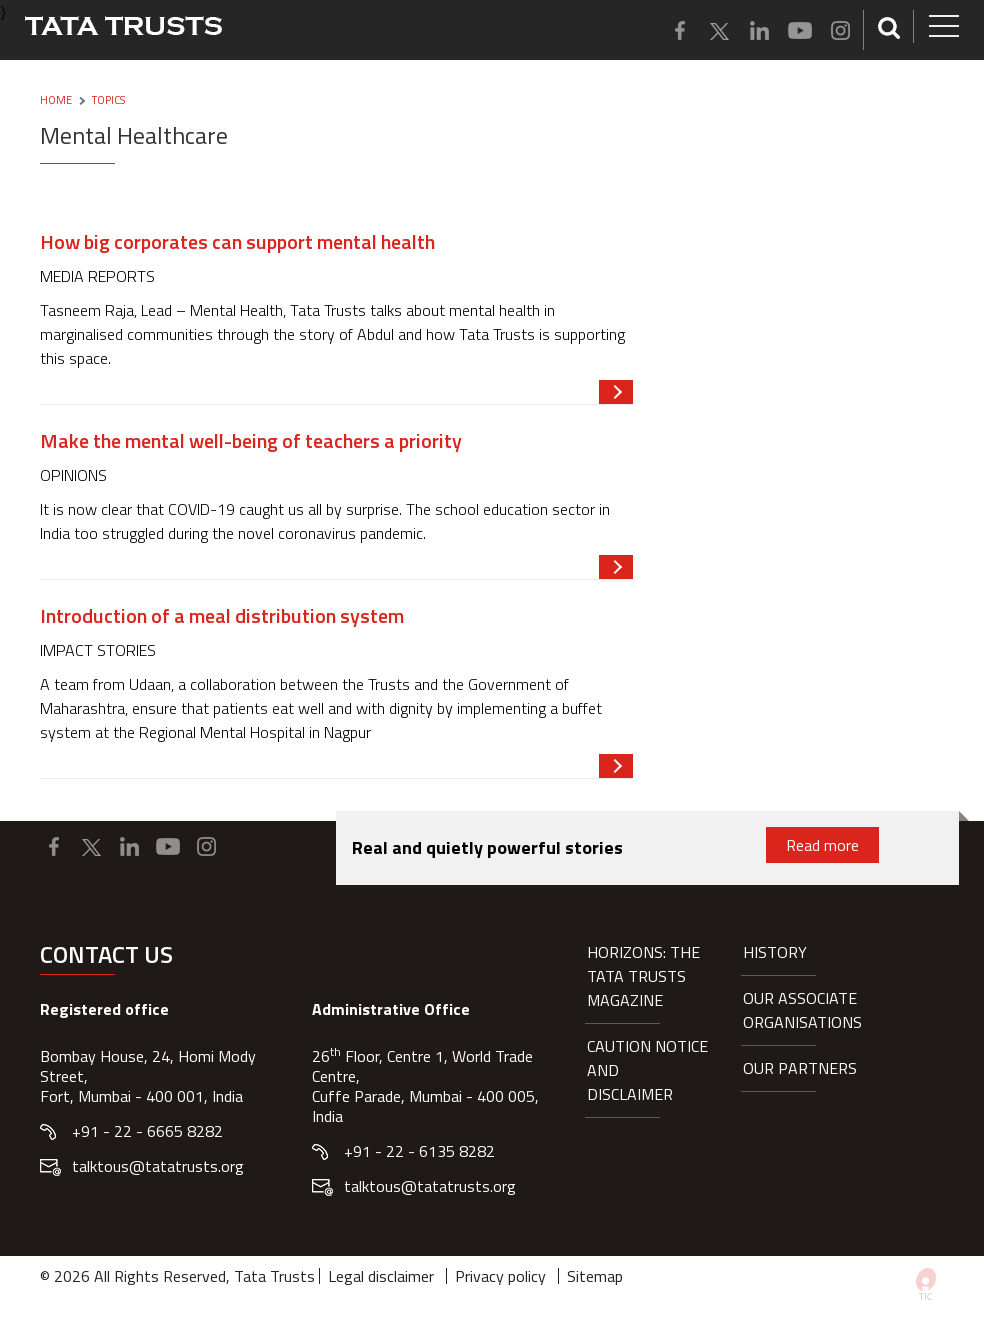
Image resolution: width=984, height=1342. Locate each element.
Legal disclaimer (381, 1276)
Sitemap (595, 1276)
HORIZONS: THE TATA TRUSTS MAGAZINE (643, 976)
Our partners (800, 1068)
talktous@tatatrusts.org (158, 1166)
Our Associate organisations (802, 1010)
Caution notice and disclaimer (647, 1070)
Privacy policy (500, 1276)
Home (56, 100)
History (775, 952)
